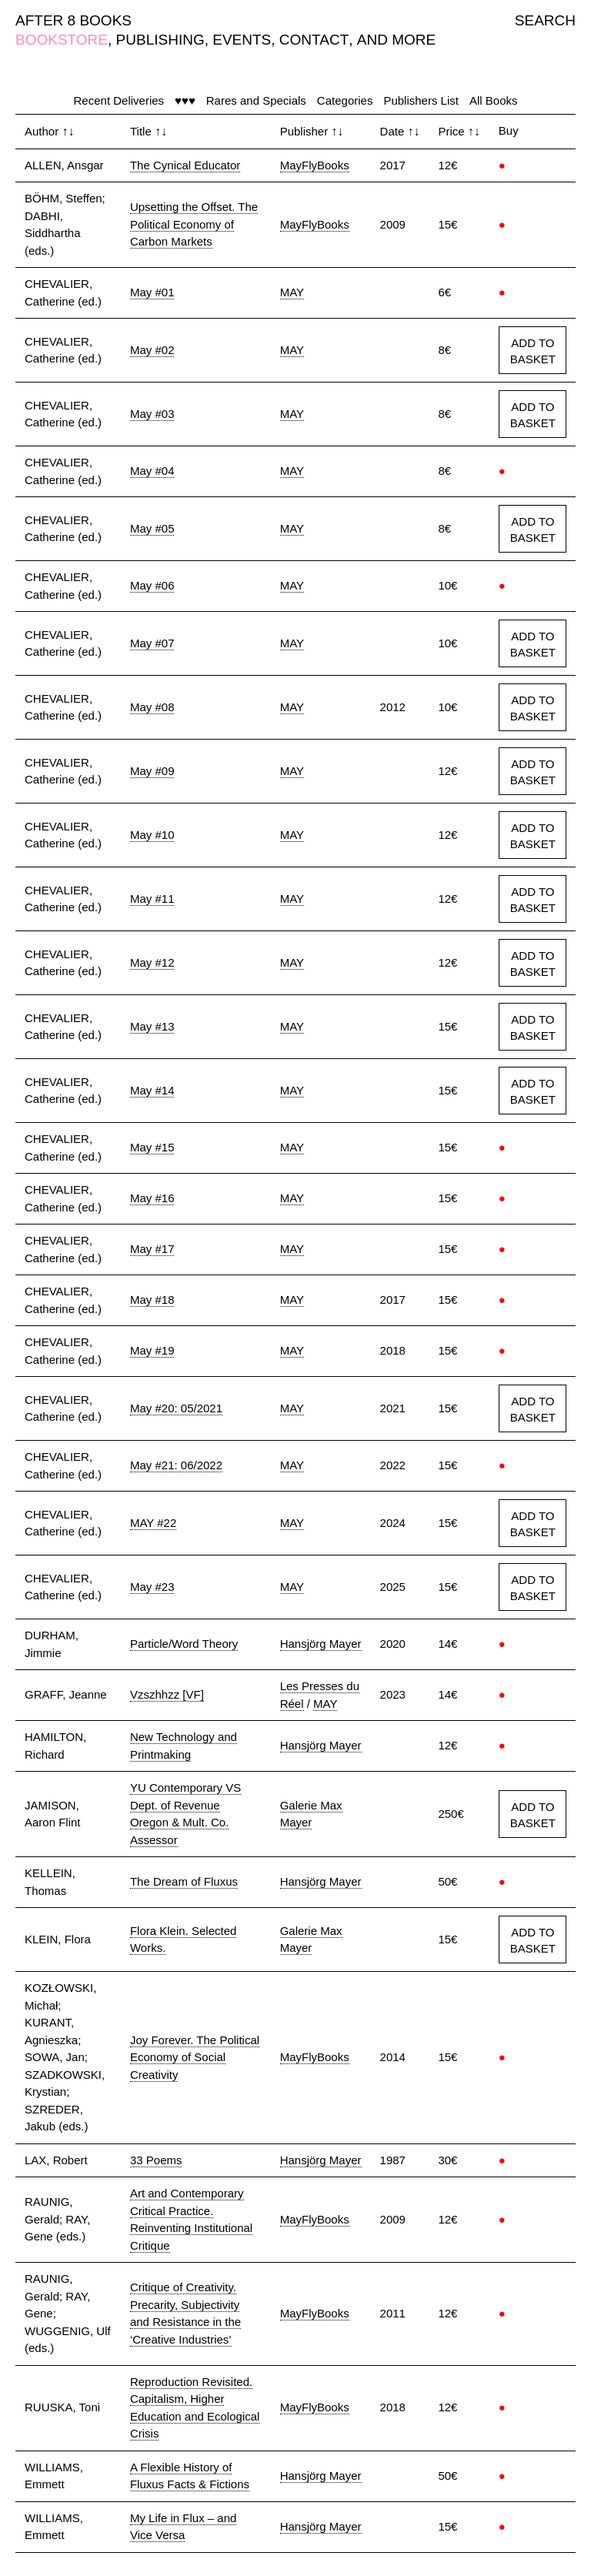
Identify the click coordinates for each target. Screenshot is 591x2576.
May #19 (152, 1350)
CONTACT (314, 40)
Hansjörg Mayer (321, 1643)
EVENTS (241, 40)
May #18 (152, 1299)
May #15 (152, 1147)
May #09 (152, 770)
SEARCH (545, 20)
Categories (345, 100)
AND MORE (396, 40)
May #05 (152, 528)
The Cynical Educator (185, 165)
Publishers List (421, 100)
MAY (292, 292)
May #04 (152, 470)
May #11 (152, 898)
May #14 (152, 1090)
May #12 (152, 962)
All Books (493, 100)
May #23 (152, 1586)
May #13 (152, 1026)
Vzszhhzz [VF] (167, 1694)
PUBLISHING (160, 40)
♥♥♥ (185, 100)
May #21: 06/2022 (176, 1465)
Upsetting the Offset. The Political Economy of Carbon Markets (194, 224)
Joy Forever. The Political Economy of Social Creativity (194, 2057)
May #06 (152, 585)
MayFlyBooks (314, 165)
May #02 (152, 349)
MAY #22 (153, 1522)
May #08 (152, 706)
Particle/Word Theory (184, 1643)
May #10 (152, 834)
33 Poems (156, 2160)
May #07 (152, 643)
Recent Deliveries (119, 100)
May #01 (152, 292)
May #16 (152, 1197)
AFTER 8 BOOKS (73, 20)
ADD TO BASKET (533, 351)
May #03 (152, 413)
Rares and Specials (256, 100)
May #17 (152, 1248)
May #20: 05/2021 (176, 1408)
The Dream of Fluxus (184, 1881)
